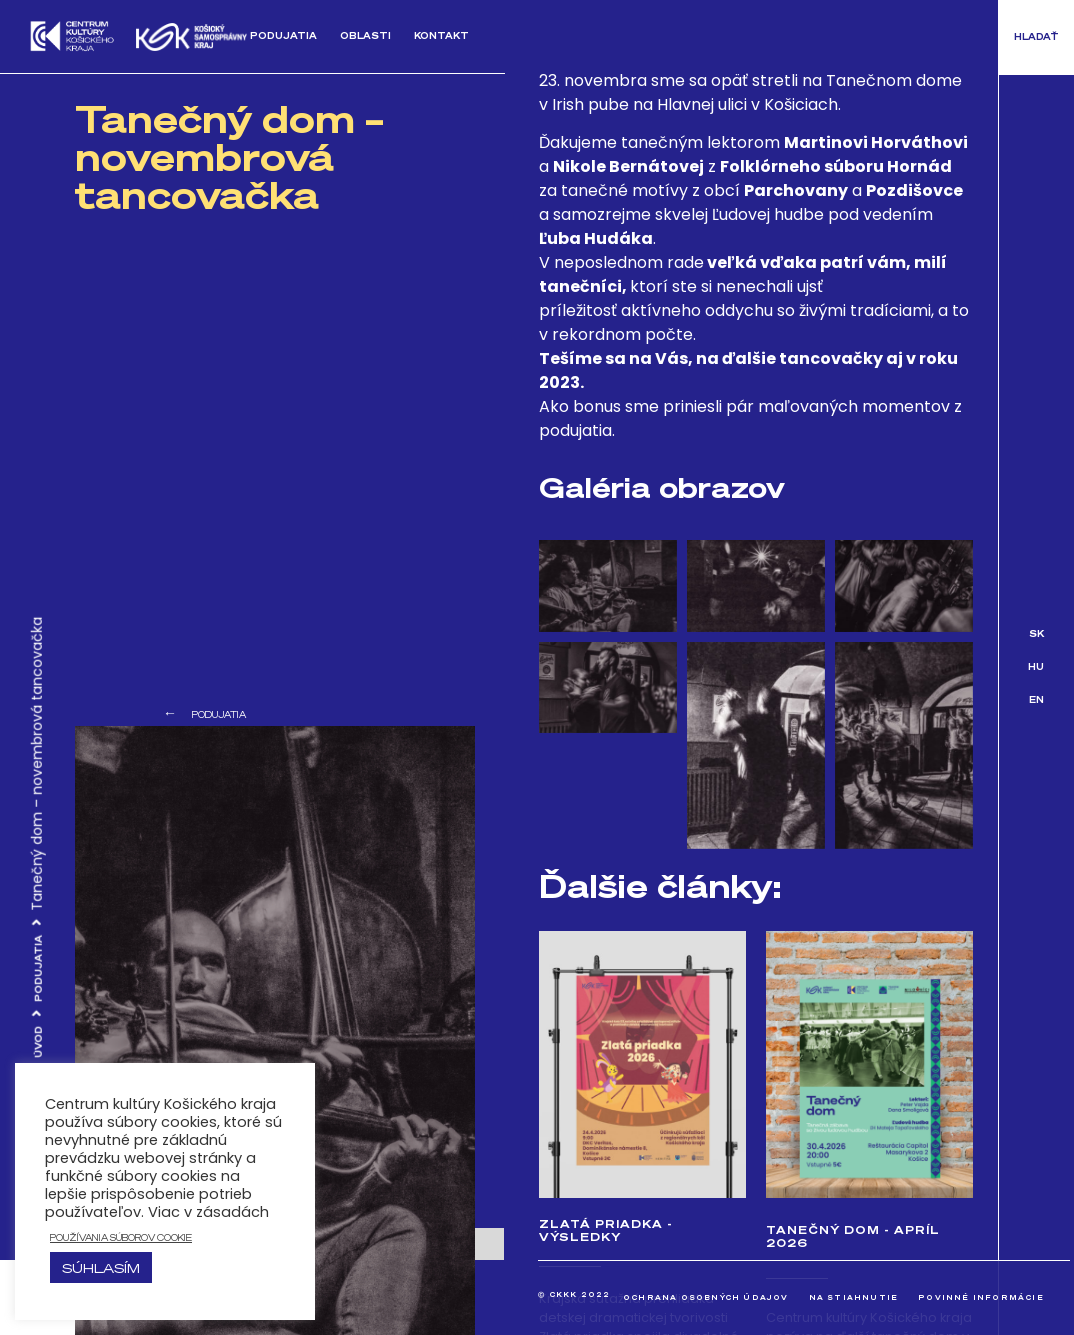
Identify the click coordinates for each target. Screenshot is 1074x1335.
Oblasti (365, 35)
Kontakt (441, 35)
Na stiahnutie (854, 1297)
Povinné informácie (981, 1297)
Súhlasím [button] (101, 1267)
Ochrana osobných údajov (706, 1297)
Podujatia (283, 35)
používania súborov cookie (121, 1237)
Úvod (38, 1042)
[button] (1036, 37)
